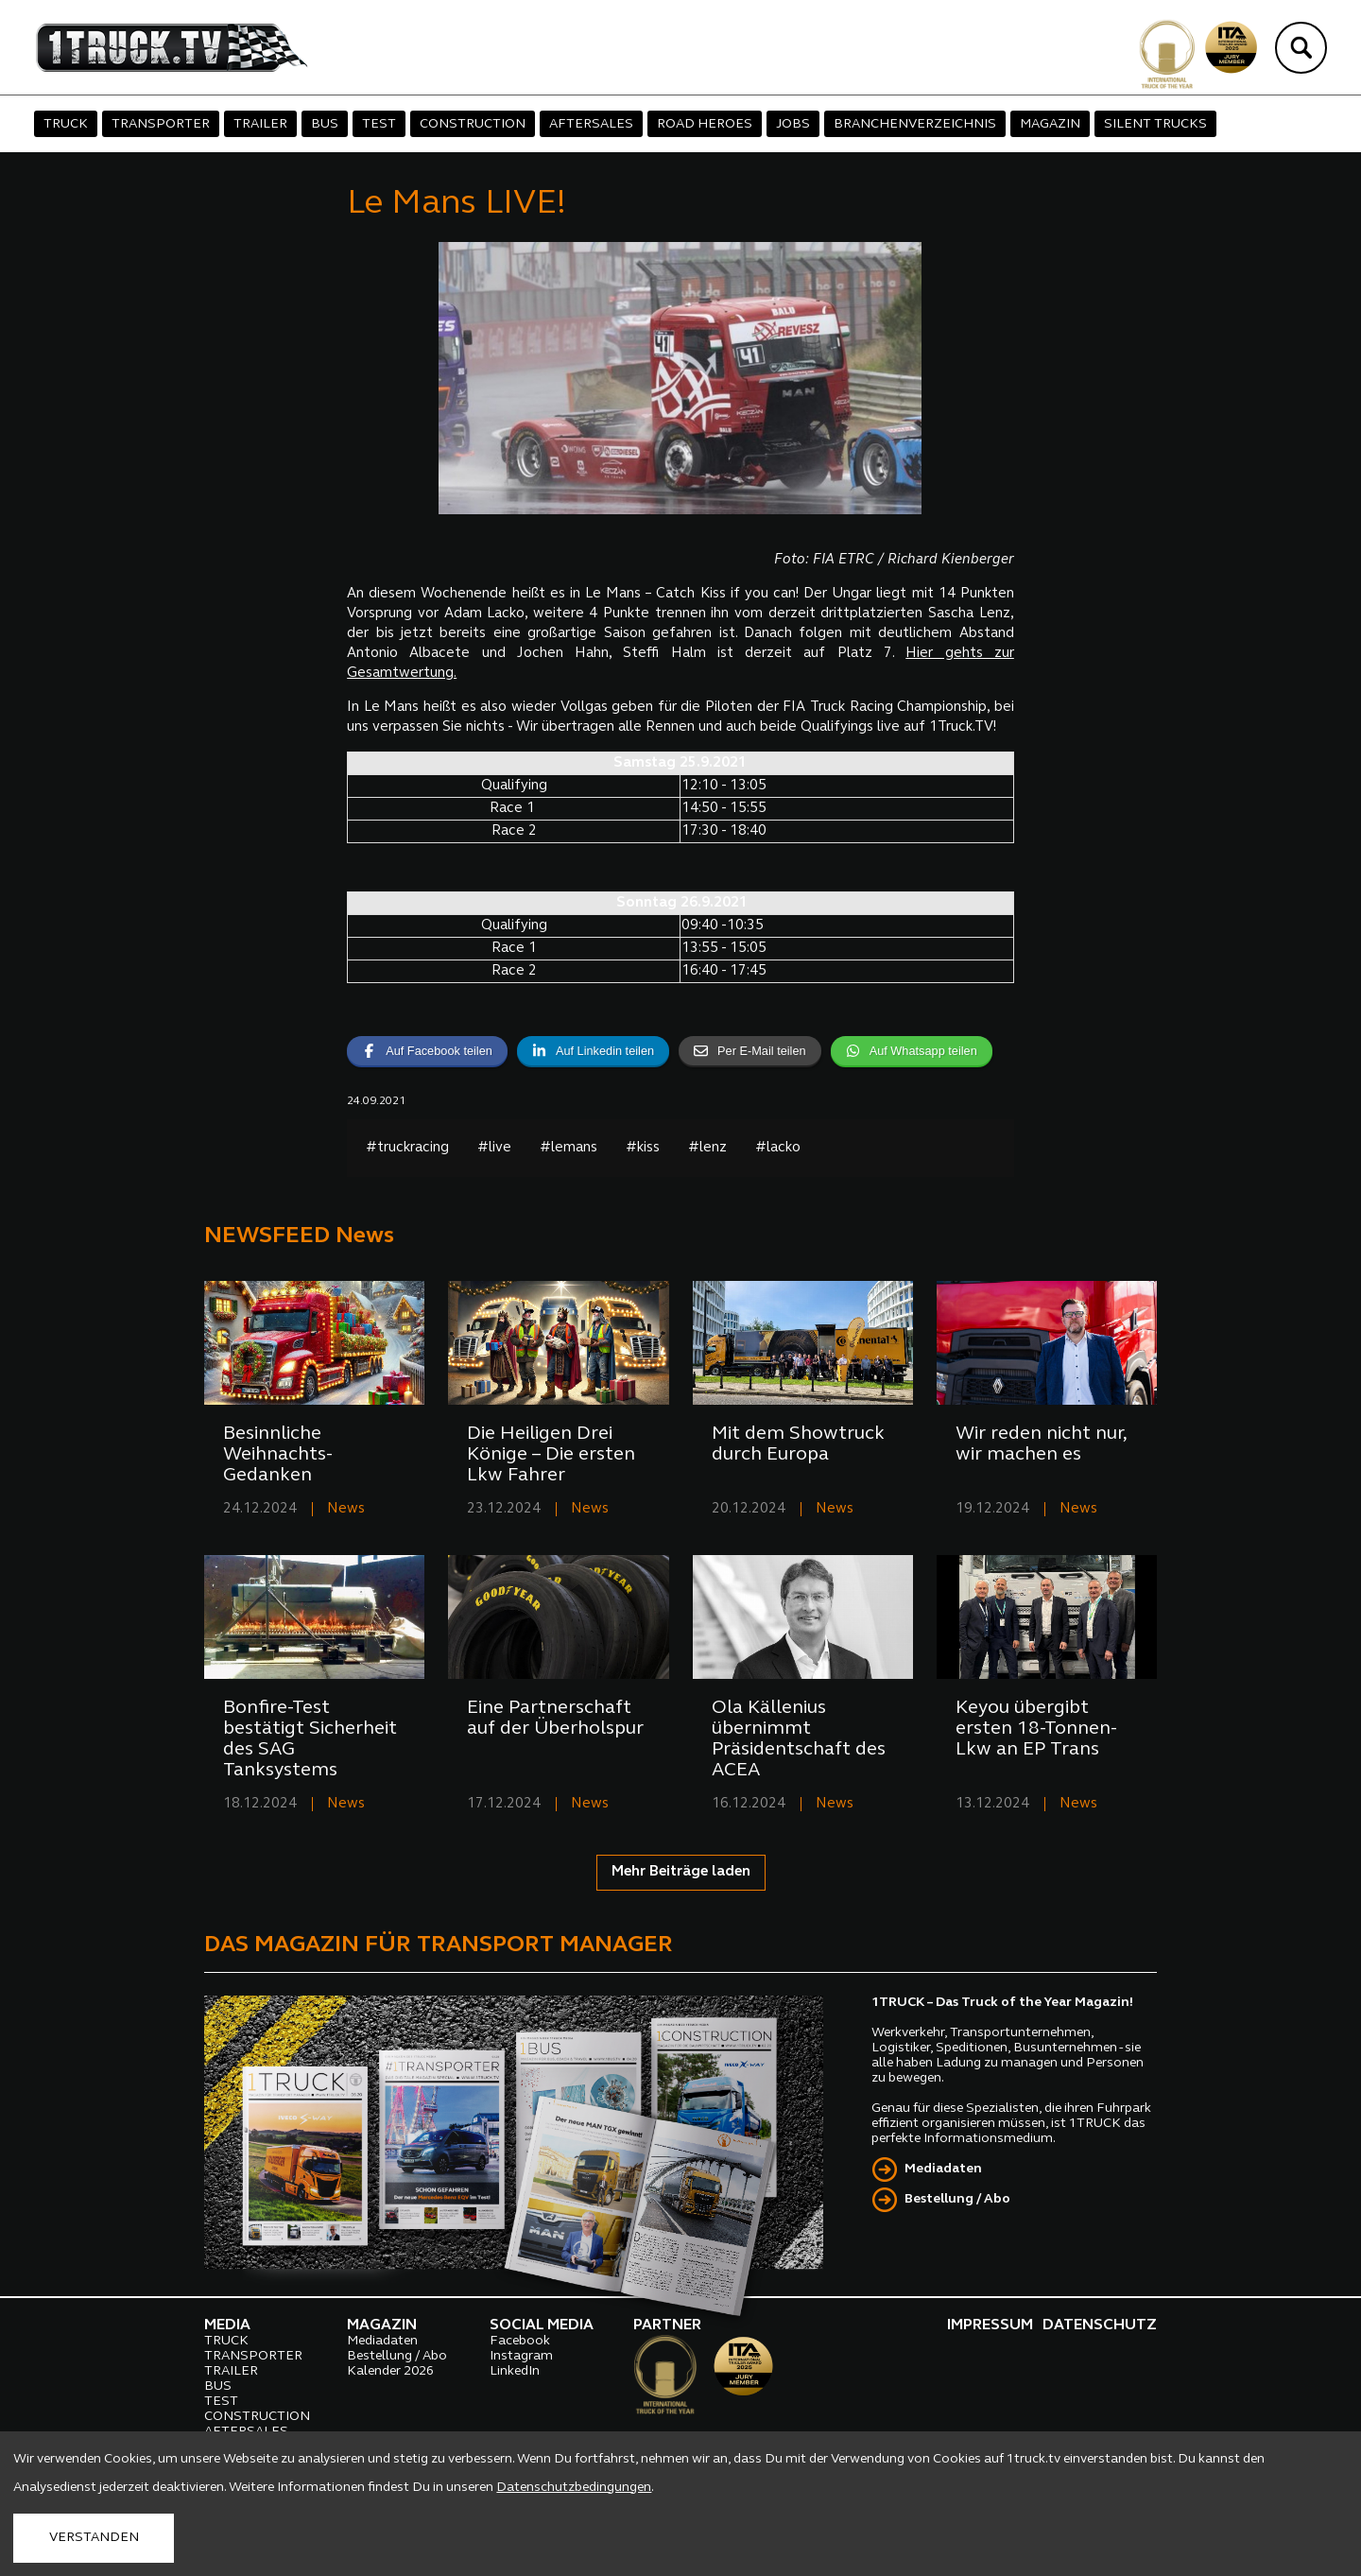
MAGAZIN (1050, 124)
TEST (379, 124)
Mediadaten (943, 2169)
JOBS (793, 124)
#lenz (707, 1148)
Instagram (521, 2356)
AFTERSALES (591, 124)
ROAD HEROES (704, 124)
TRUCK (65, 124)
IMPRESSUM (990, 2325)
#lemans (568, 1148)
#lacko (778, 1148)
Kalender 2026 (390, 2371)
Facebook (520, 2341)
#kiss (643, 1148)
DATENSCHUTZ (1099, 2325)
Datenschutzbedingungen (573, 2488)
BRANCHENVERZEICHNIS (915, 124)
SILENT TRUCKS (1155, 124)
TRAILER (260, 124)
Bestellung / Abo (957, 2199)
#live (494, 1148)
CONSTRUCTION (472, 124)
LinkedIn (515, 2371)
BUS (324, 124)
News (346, 1509)
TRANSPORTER (161, 124)
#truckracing (407, 1148)
